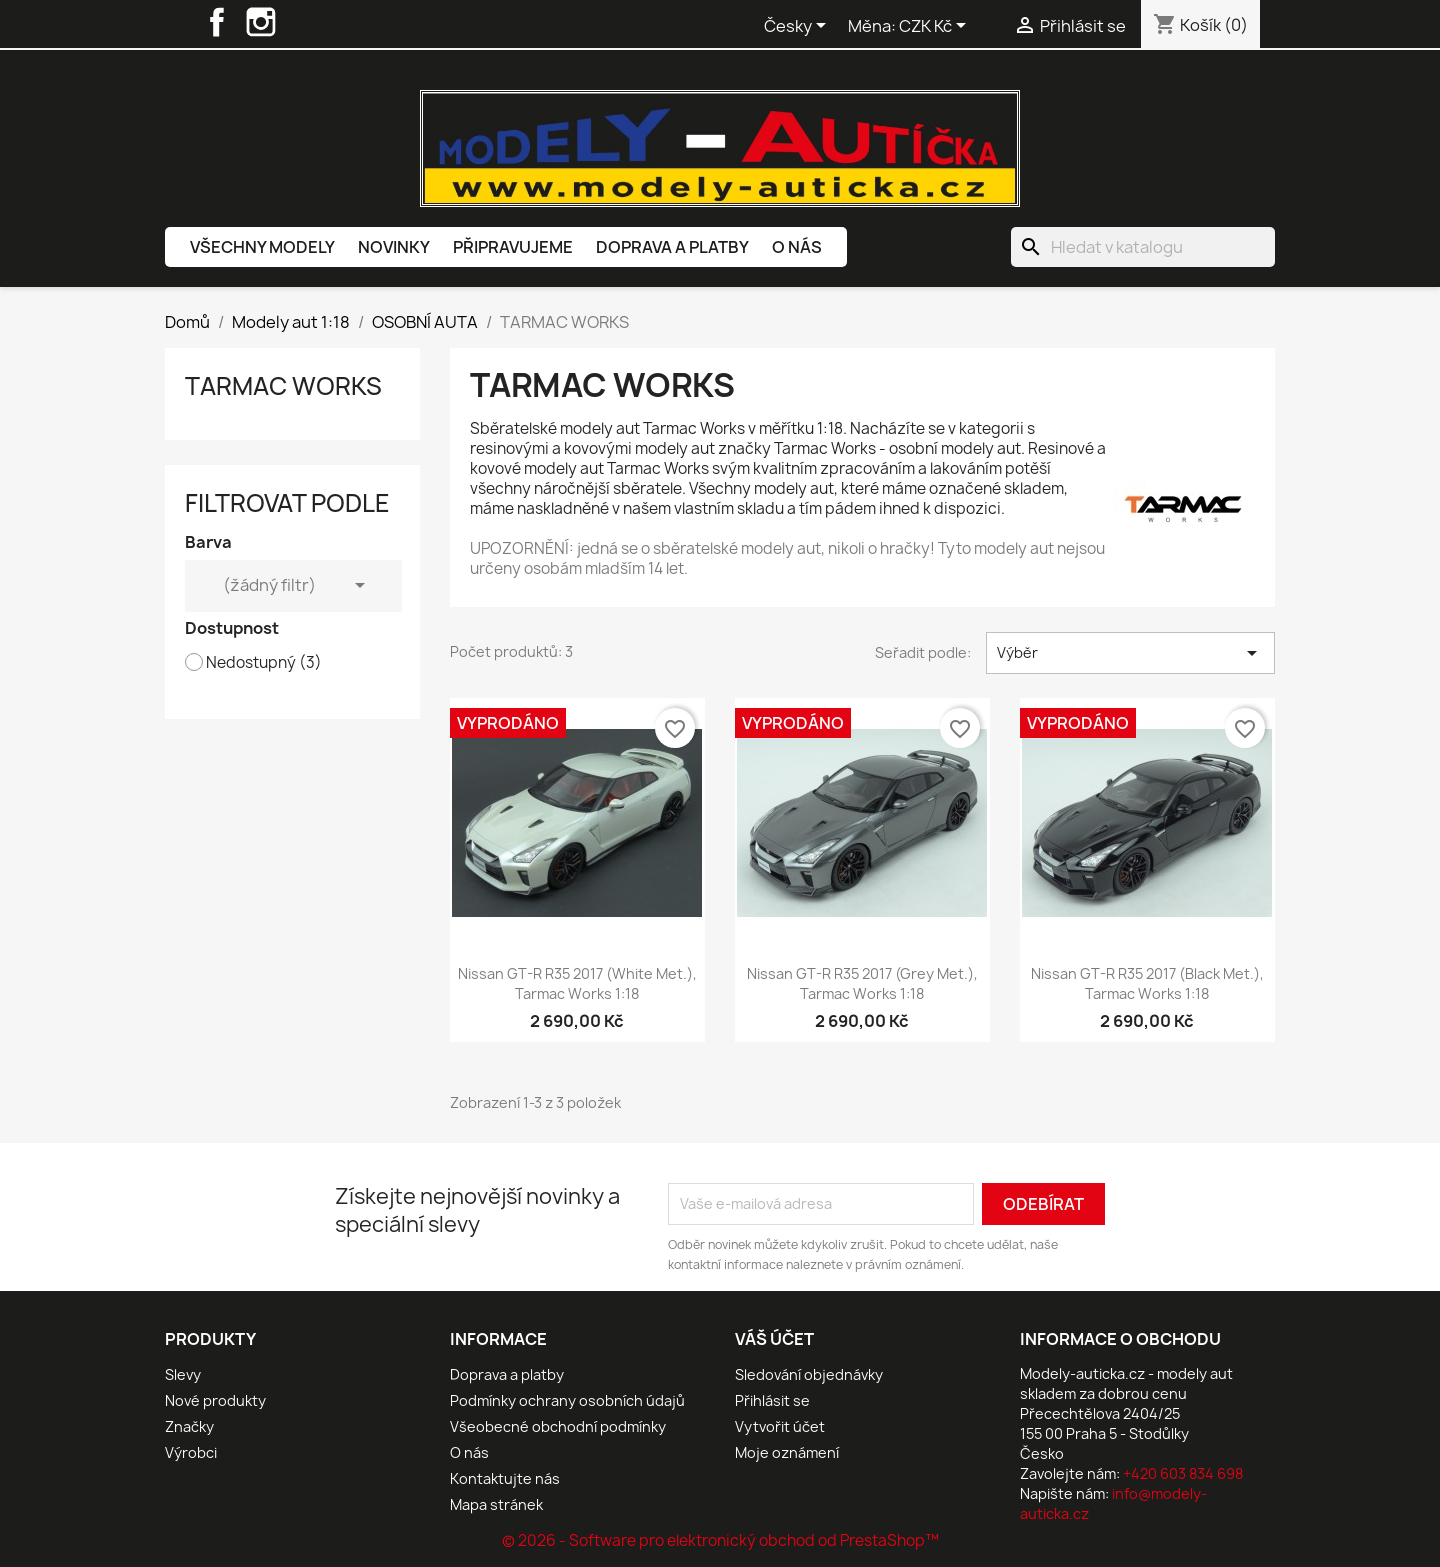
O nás (797, 247)
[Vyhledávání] (1143, 247)
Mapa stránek (496, 1504)
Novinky (394, 247)
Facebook (217, 22)
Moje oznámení (787, 1452)
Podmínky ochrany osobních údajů (567, 1400)
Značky (189, 1426)
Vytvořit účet (780, 1426)
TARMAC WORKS (283, 386)
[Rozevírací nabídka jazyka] (798, 27)
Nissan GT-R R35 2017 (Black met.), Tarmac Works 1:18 (1147, 983)
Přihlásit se (772, 1400)
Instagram (261, 22)
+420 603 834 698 (1183, 1473)
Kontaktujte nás (505, 1478)
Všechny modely (262, 247)
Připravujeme (513, 247)
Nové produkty (215, 1400)
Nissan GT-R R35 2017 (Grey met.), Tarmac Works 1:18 (862, 983)
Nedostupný (264, 663)
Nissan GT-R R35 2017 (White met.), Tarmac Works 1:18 (577, 983)
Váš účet (774, 1339)
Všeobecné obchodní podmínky (558, 1426)
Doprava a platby (672, 247)
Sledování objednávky (809, 1374)
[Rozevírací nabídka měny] (936, 27)
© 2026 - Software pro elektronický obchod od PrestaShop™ (720, 1540)
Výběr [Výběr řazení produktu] (1130, 653)
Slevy (183, 1374)
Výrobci (191, 1452)
